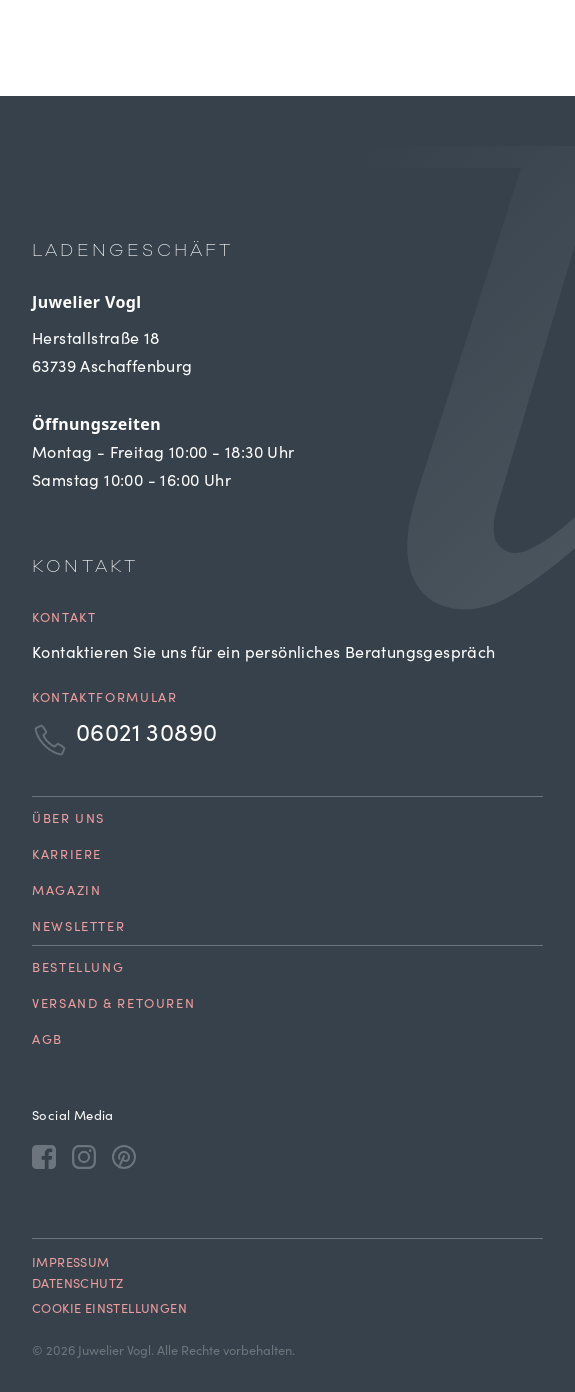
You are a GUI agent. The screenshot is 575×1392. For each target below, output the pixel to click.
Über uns (68, 820)
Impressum (71, 1264)
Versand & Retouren (113, 1005)
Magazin (66, 892)
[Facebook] (44, 1156)
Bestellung (78, 969)
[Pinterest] (124, 1156)
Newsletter (78, 928)
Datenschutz (77, 1285)
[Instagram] (84, 1156)
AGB (47, 1041)
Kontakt (64, 619)
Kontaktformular (104, 699)
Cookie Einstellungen (109, 1310)
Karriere (67, 856)
